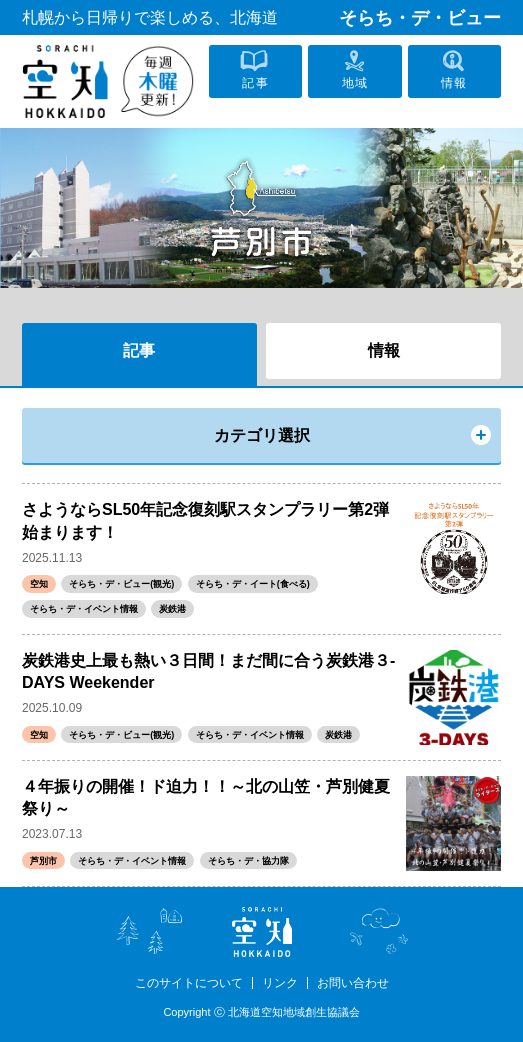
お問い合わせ (353, 983)
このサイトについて (189, 983)
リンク (280, 983)
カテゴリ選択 (262, 435)
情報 (384, 350)
